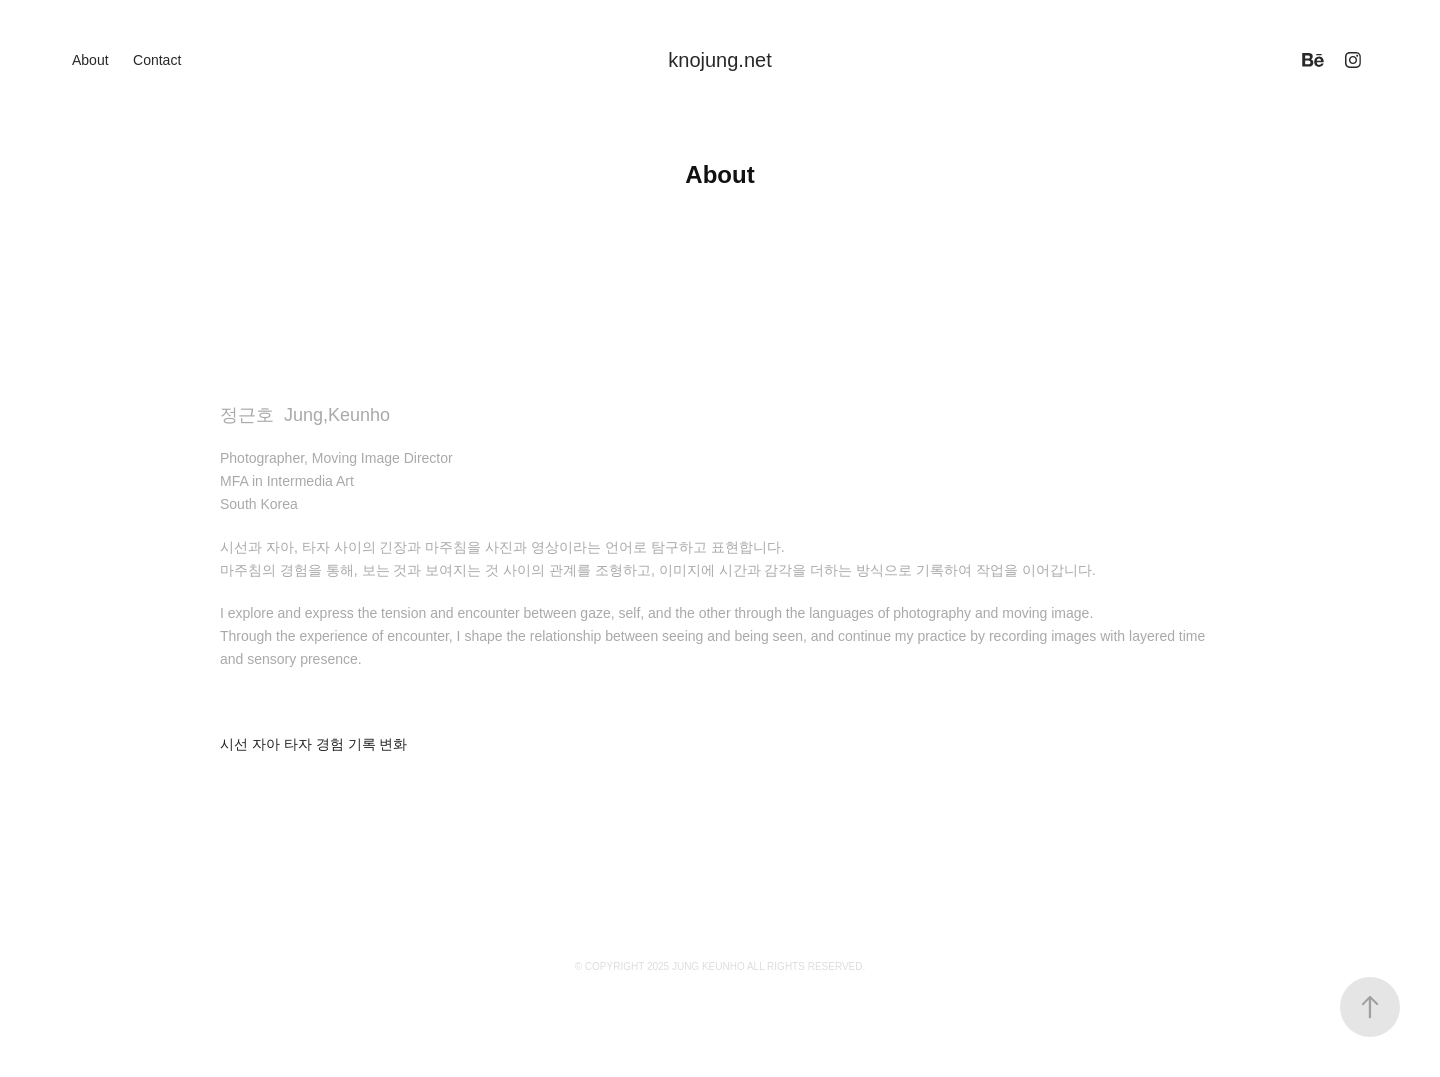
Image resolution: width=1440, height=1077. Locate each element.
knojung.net (719, 60)
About (90, 60)
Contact (157, 60)
